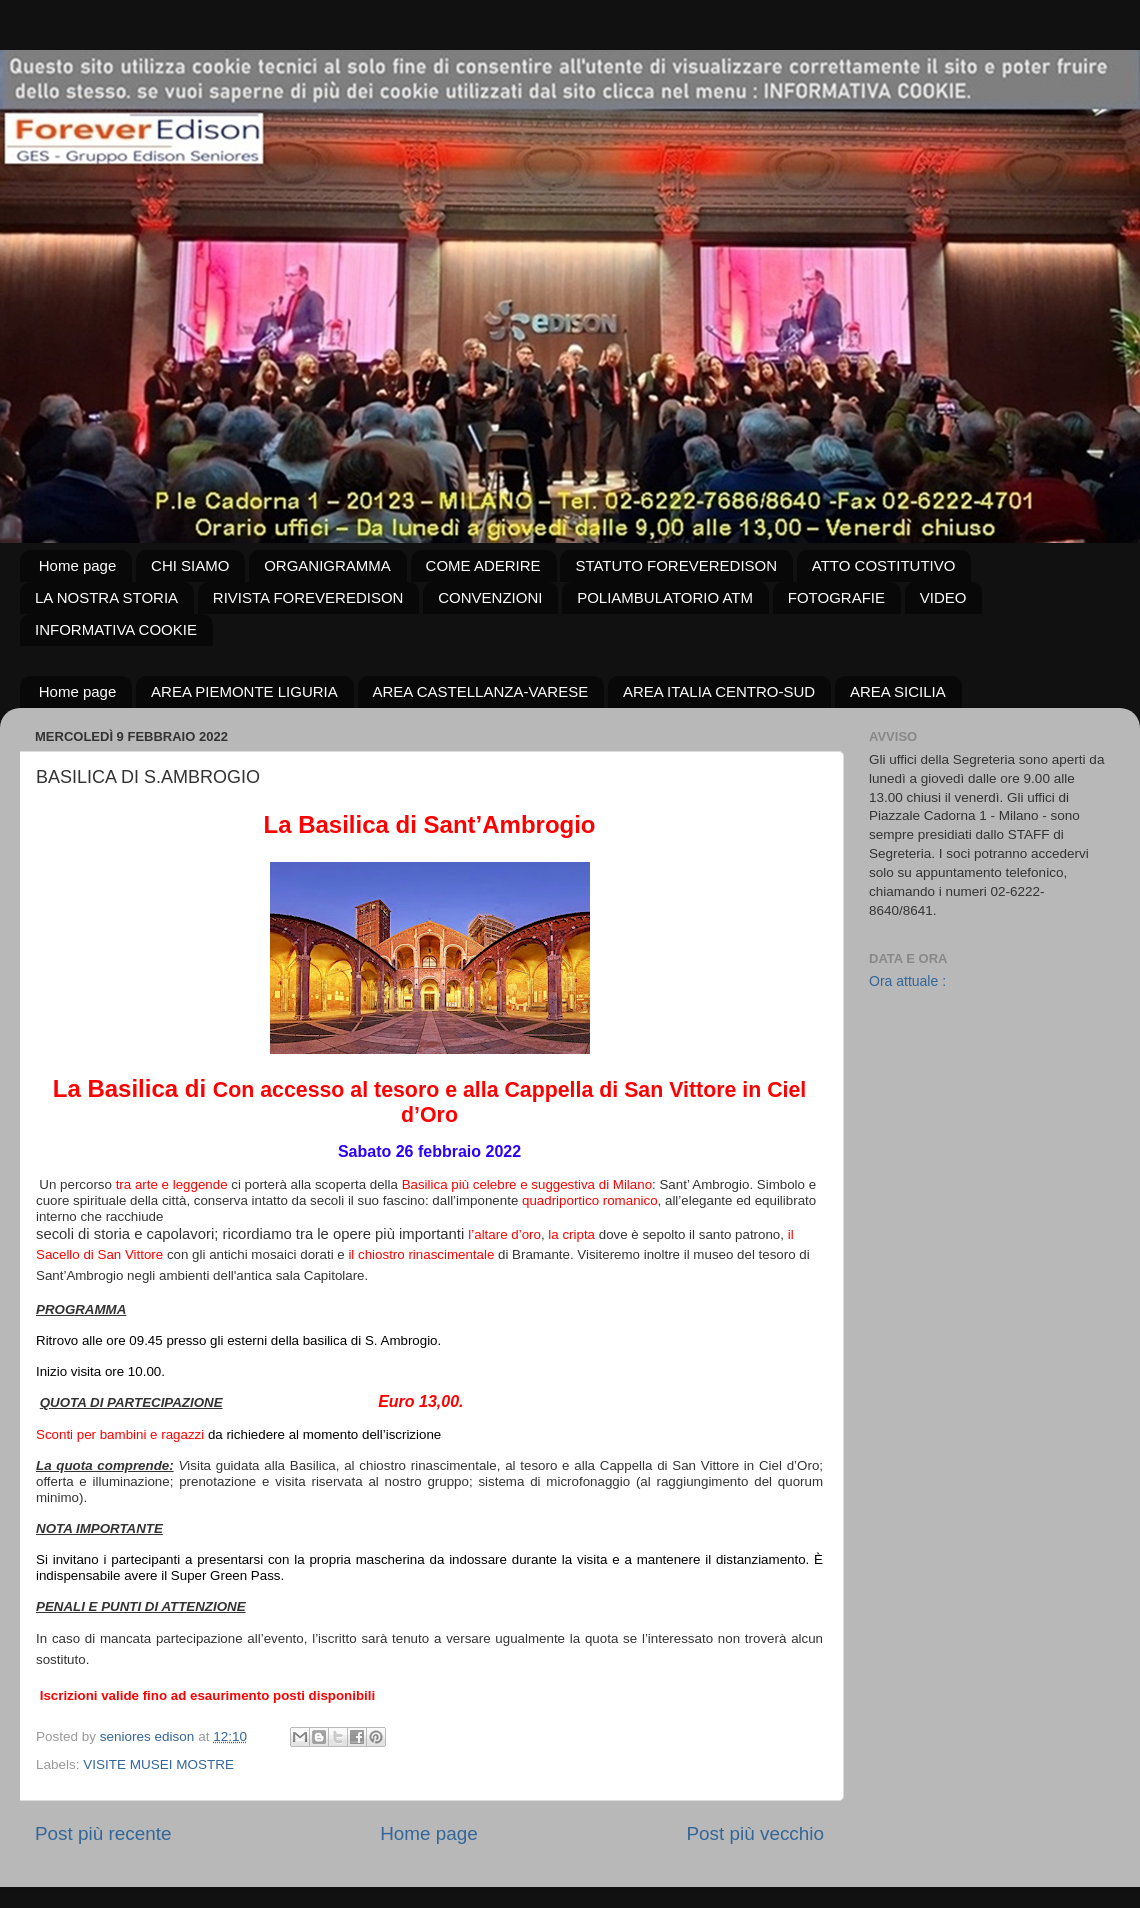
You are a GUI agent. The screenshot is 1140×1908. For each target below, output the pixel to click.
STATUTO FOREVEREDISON (676, 565)
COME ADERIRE (483, 565)
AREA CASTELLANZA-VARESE (481, 691)
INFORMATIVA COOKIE (116, 629)
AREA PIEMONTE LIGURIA (244, 691)
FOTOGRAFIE (836, 597)
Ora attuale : (907, 981)
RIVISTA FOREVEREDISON (308, 597)
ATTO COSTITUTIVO (884, 565)
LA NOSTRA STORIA (106, 597)
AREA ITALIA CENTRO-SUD (719, 691)
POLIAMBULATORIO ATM (665, 597)
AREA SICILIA (898, 691)
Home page (78, 565)
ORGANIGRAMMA (327, 565)
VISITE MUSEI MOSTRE (158, 1764)
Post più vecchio (755, 1833)
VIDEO (943, 597)
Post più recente (103, 1833)
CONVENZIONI (490, 597)
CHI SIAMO (190, 565)
